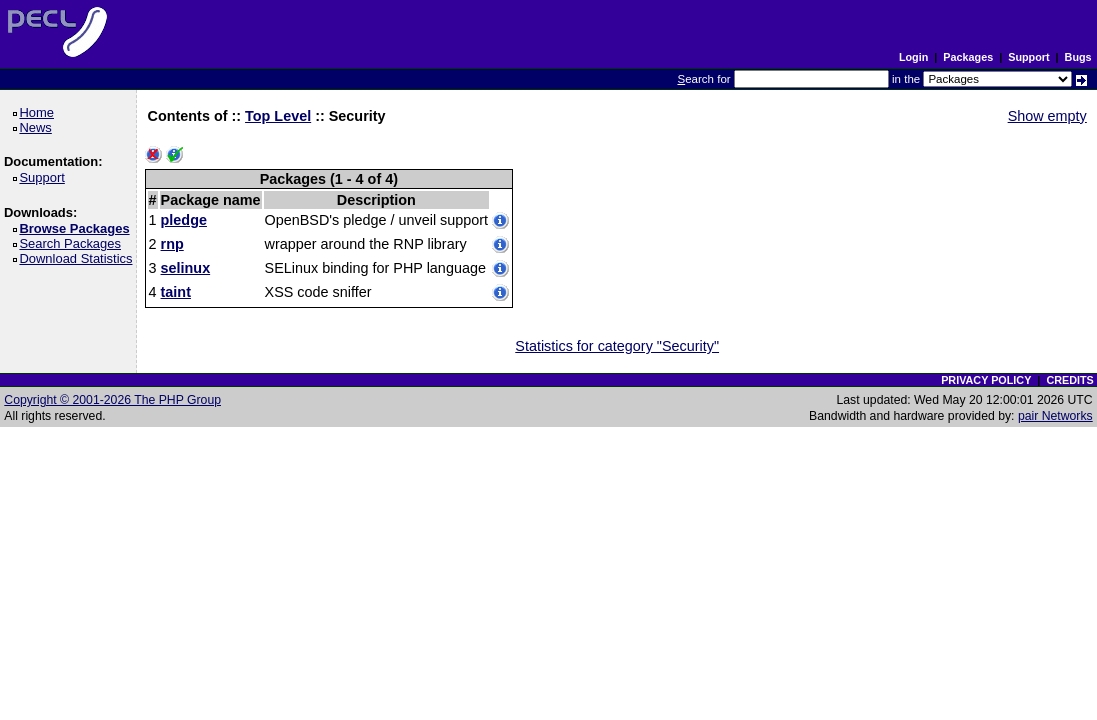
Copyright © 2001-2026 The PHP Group (112, 400)
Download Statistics (79, 258)
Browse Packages (77, 228)
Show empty (1047, 116)
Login (913, 57)
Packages (968, 57)
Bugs (1078, 57)
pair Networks (1055, 416)
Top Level (278, 116)
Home (39, 112)
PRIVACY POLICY (986, 380)
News (38, 127)
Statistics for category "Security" (617, 346)
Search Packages (73, 243)
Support (1028, 57)
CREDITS (1069, 380)
